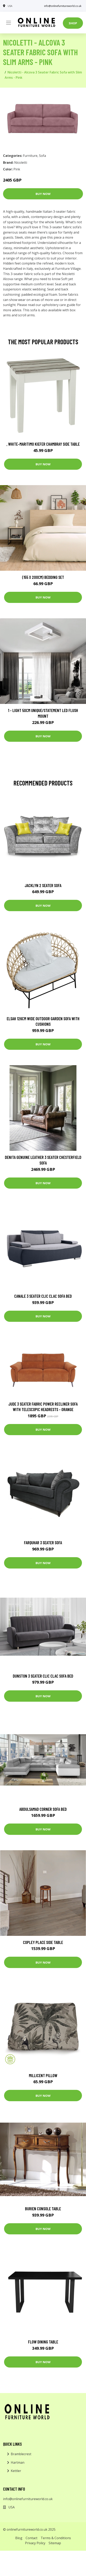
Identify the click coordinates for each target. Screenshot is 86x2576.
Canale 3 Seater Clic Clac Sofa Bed (43, 1296)
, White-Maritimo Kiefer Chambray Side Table (43, 443)
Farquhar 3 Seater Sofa (43, 1542)
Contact (31, 2538)
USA (10, 6)
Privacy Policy (35, 2543)
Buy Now (43, 194)
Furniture (30, 155)
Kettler (16, 2471)
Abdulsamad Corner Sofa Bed (43, 1809)
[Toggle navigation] (8, 23)
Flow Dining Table (43, 2341)
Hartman (17, 2462)
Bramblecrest (21, 2454)
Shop (73, 23)
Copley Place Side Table (43, 1942)
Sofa (42, 155)
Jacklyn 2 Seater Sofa (43, 885)
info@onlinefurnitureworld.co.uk (62, 6)
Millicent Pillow (43, 2075)
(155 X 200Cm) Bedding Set (43, 577)
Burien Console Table (43, 2208)
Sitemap (55, 2543)
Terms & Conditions (56, 2538)
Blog (18, 2538)
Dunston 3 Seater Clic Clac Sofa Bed (43, 1675)
